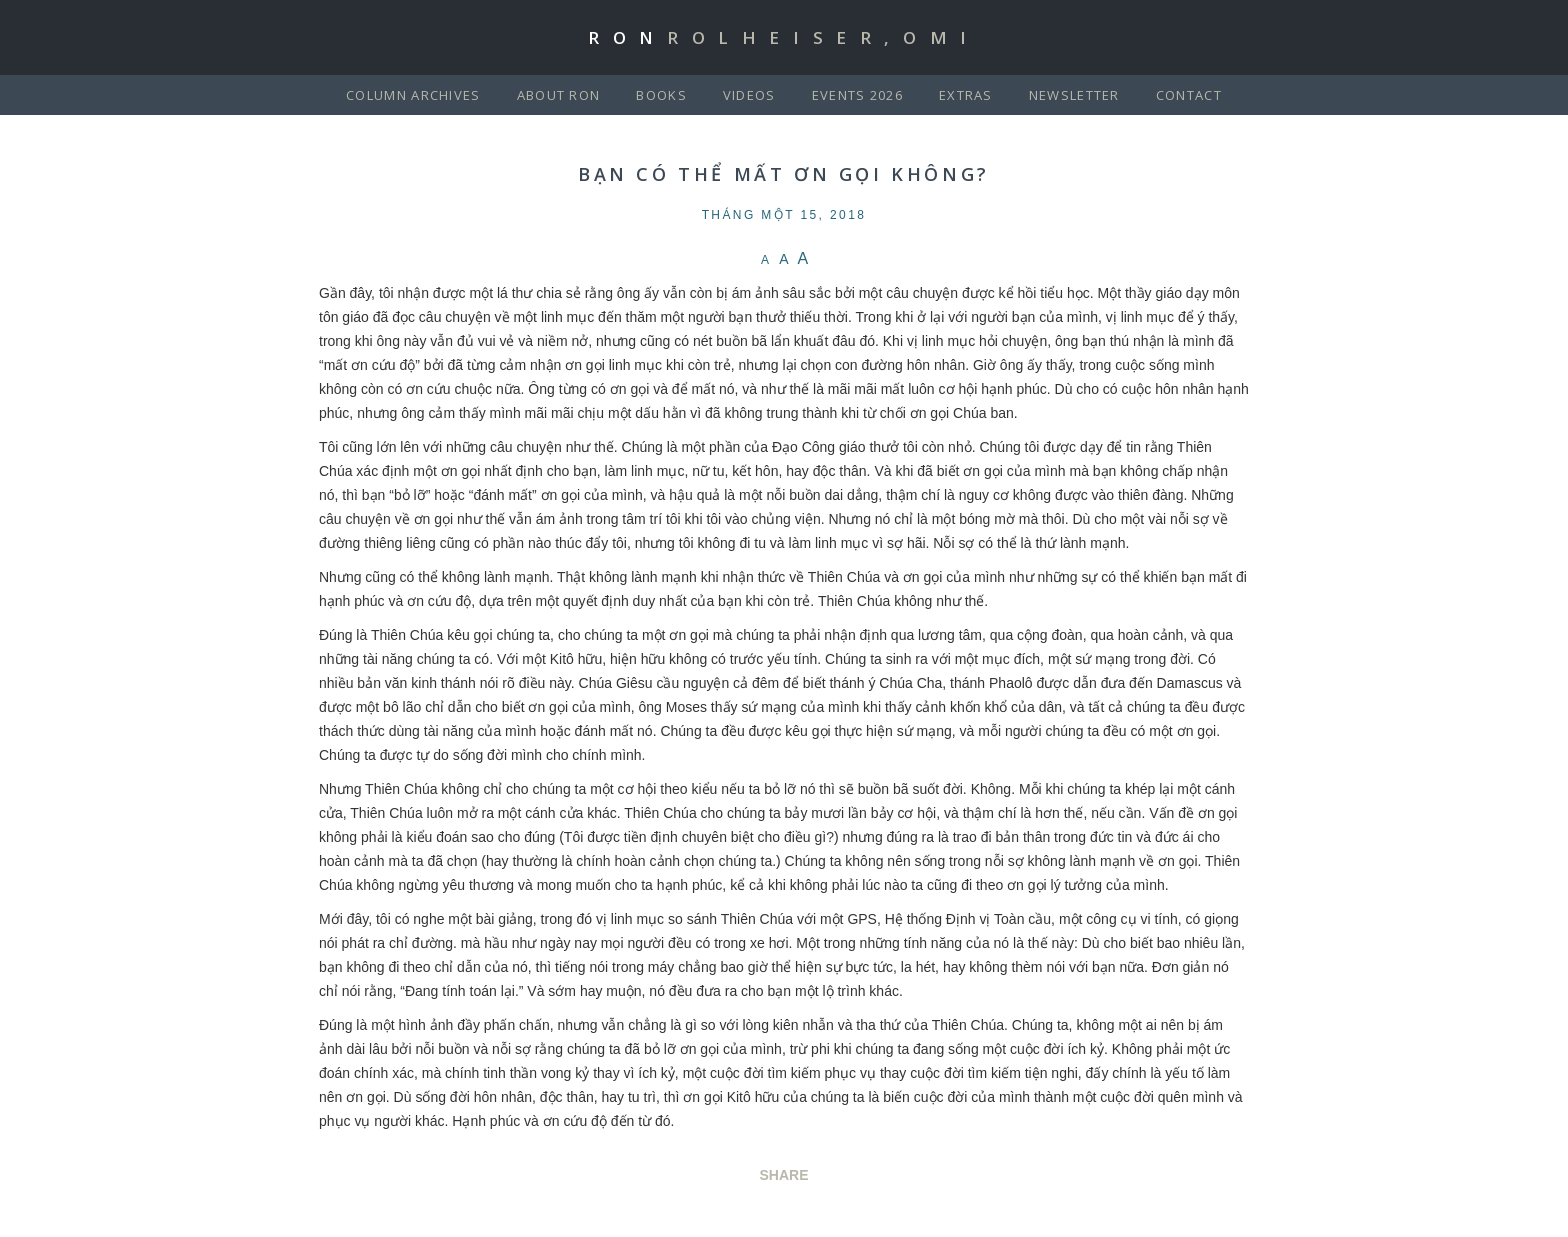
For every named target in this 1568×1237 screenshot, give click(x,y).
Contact (1189, 95)
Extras (966, 95)
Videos (749, 95)
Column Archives (413, 95)
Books (661, 95)
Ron (784, 37)
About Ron (559, 95)
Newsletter (1074, 95)
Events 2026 (857, 95)
